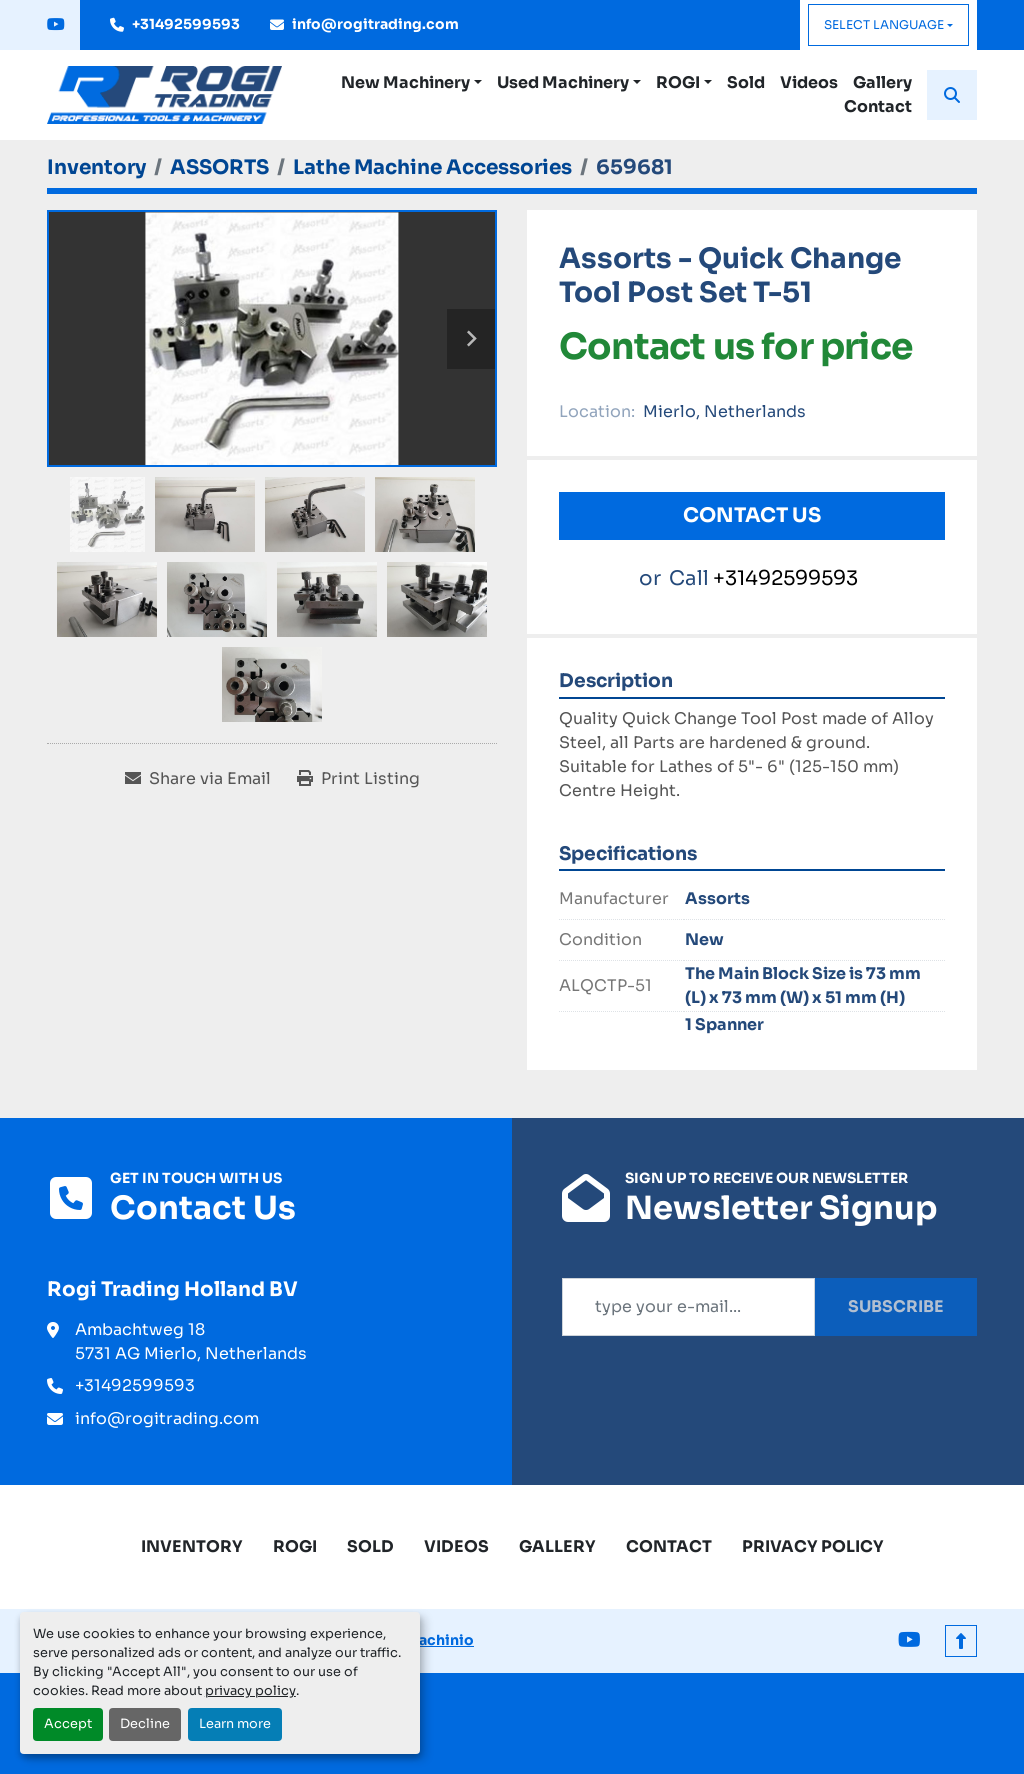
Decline (145, 1724)
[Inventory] (96, 167)
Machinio (439, 1640)
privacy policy (250, 1691)
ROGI (678, 82)
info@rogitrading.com (375, 24)
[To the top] (961, 1641)
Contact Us (752, 515)
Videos (809, 82)
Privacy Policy (813, 1546)
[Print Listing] (358, 779)
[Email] (688, 1307)
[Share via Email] (198, 779)
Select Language (884, 24)
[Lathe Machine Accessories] (432, 167)
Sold (746, 82)
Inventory (192, 1546)
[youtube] (56, 25)
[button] (411, 83)
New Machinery (405, 82)
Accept (68, 1724)
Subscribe (896, 1306)
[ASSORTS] (219, 167)
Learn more (235, 1724)
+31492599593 (186, 24)
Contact (878, 106)
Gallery (882, 82)
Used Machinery (563, 82)
